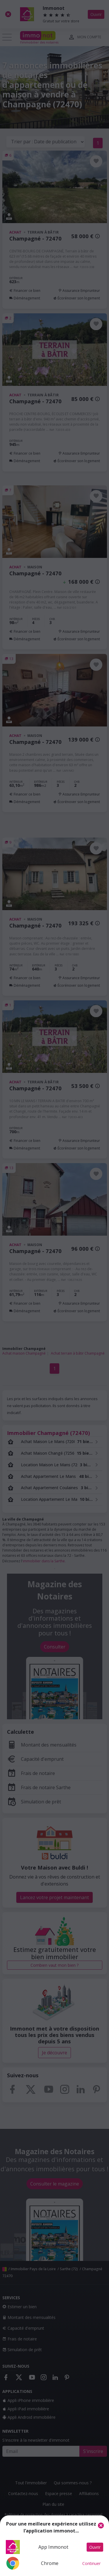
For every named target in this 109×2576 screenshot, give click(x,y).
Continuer (91, 2563)
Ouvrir (95, 2547)
